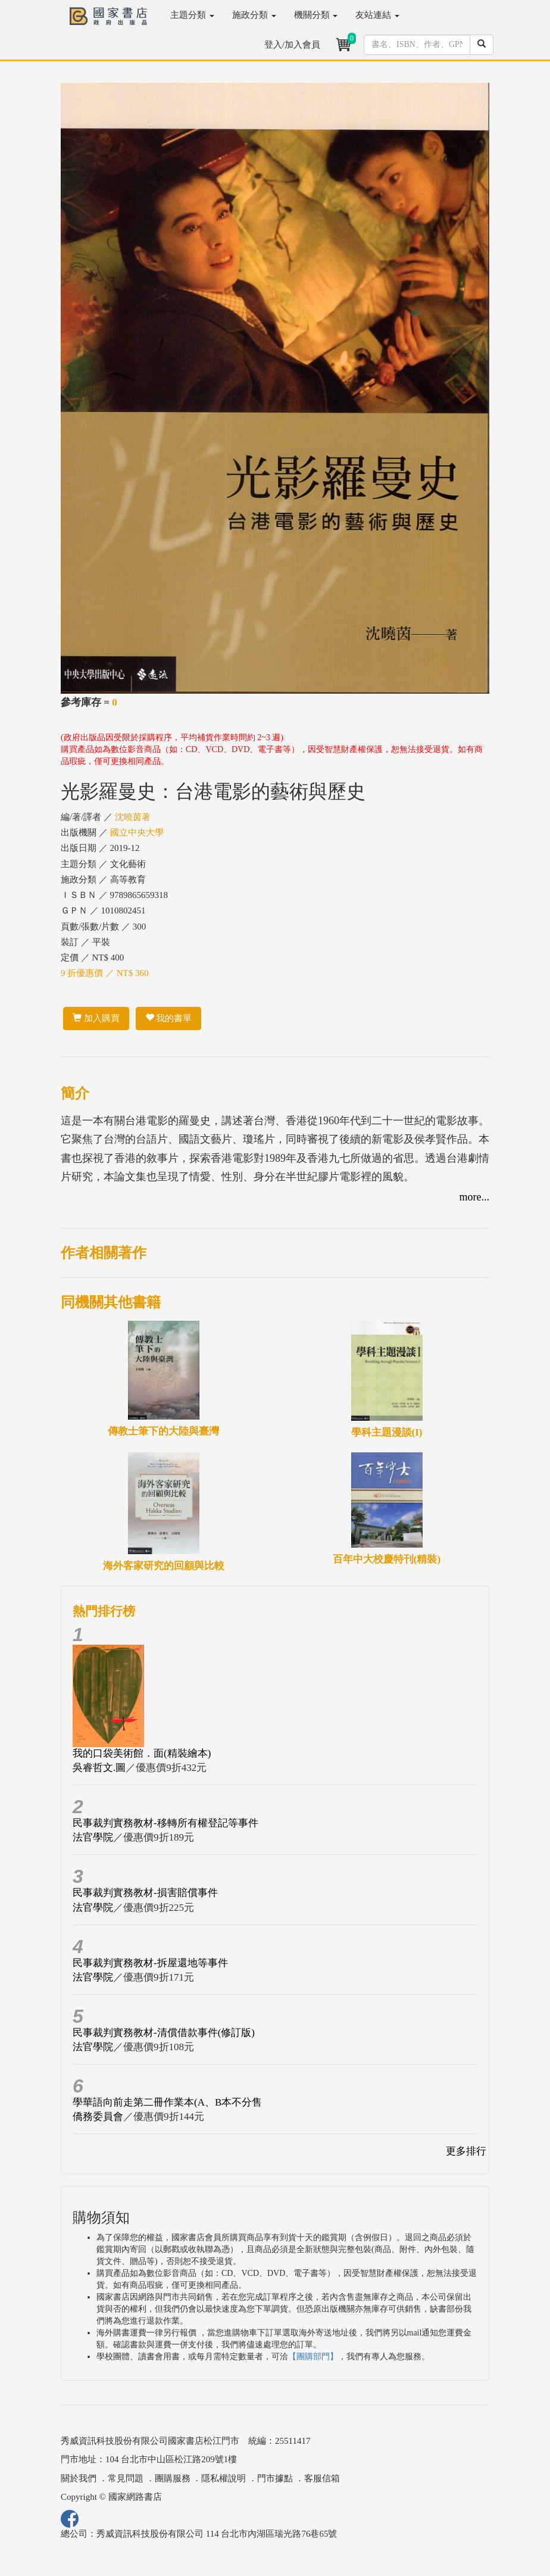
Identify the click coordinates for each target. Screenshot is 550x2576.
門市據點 (275, 2478)
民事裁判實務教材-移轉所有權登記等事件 (165, 1823)
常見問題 (125, 2478)
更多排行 (466, 2151)
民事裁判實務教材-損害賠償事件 (145, 1892)
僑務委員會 (98, 2116)
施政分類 (254, 15)
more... (474, 1197)
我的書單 (168, 1018)
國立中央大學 (137, 832)
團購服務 (172, 2478)
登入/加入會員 (292, 44)
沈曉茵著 (133, 817)
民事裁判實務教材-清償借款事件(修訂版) (164, 2032)
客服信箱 (322, 2478)
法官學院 (93, 1837)
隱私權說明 (223, 2478)
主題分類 (192, 15)
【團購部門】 (313, 2356)
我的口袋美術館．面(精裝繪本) (142, 1753)
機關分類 (316, 15)
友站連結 (377, 15)
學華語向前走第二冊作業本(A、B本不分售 (167, 2102)
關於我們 (78, 2478)
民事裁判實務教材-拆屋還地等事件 (150, 1963)
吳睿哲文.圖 (99, 1767)
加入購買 (96, 1018)
